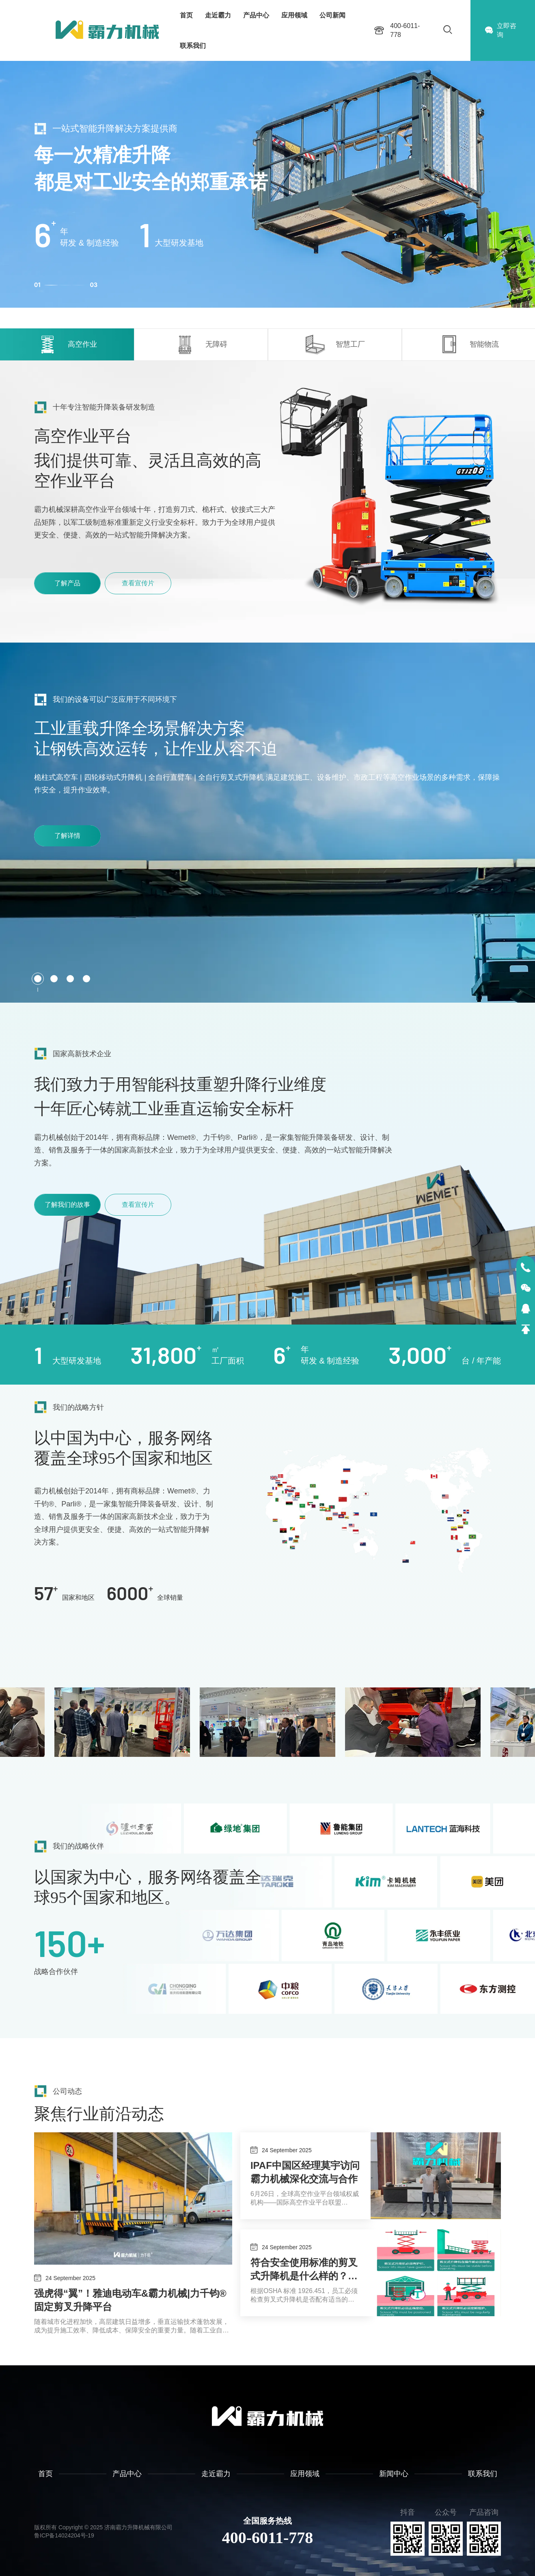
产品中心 (256, 15)
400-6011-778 (267, 2538)
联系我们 (193, 45)
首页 (186, 15)
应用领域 (294, 15)
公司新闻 (332, 15)
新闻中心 (393, 2474)
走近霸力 (218, 15)
